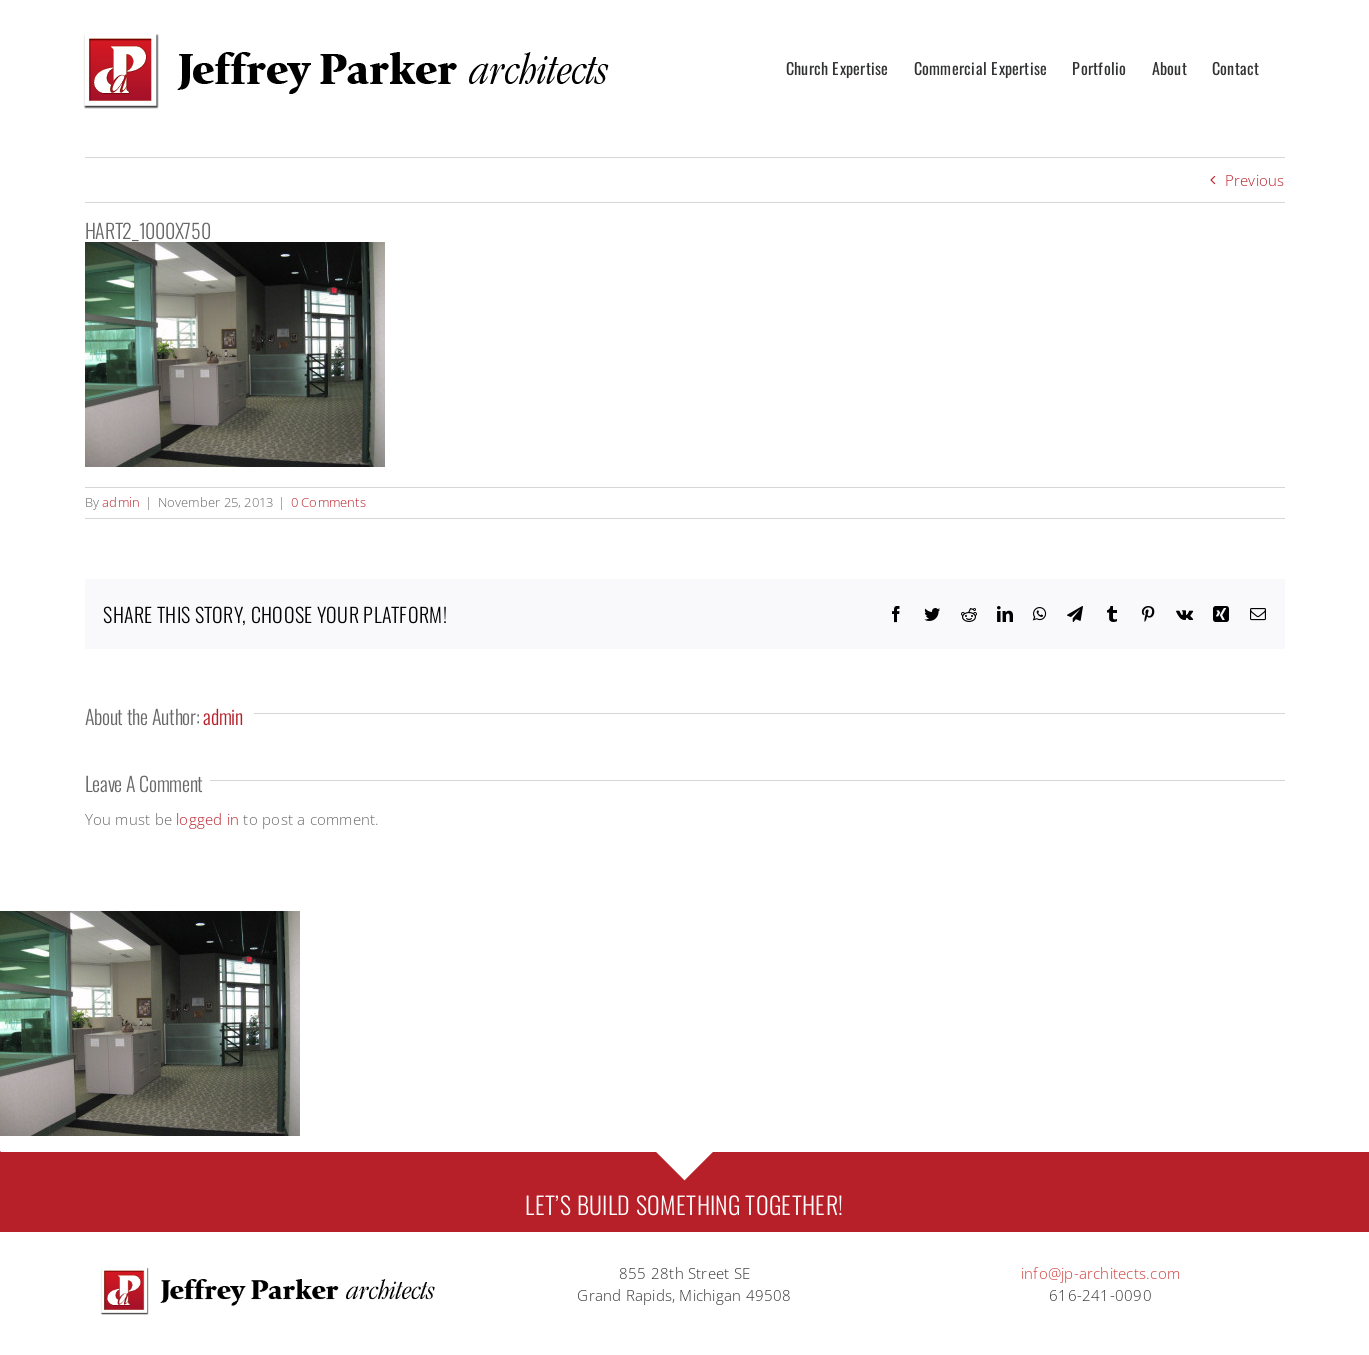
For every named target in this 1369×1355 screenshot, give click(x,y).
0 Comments (328, 502)
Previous (1255, 180)
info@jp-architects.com (1100, 1273)
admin (121, 502)
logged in (207, 819)
